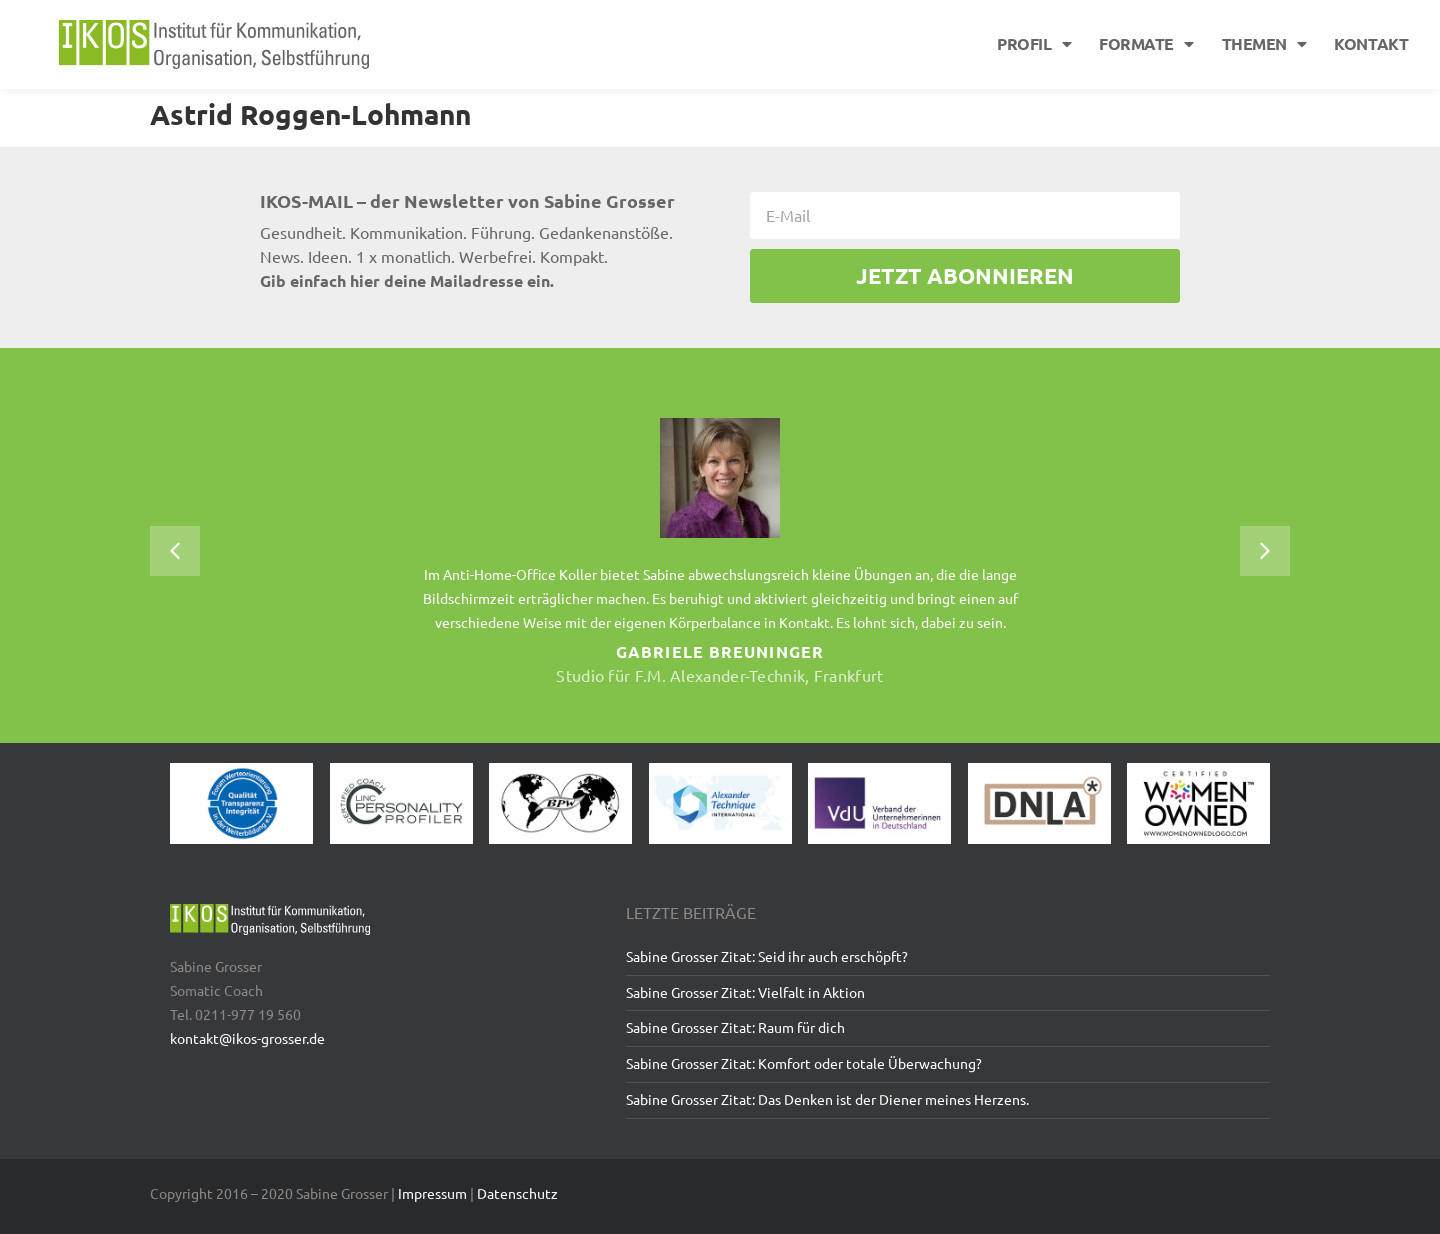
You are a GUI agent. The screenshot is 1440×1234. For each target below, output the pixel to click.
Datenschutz (517, 1193)
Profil (1034, 44)
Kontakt (1371, 43)
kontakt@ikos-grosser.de (247, 1038)
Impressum (432, 1193)
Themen (1264, 44)
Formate (1146, 44)
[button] (175, 551)
